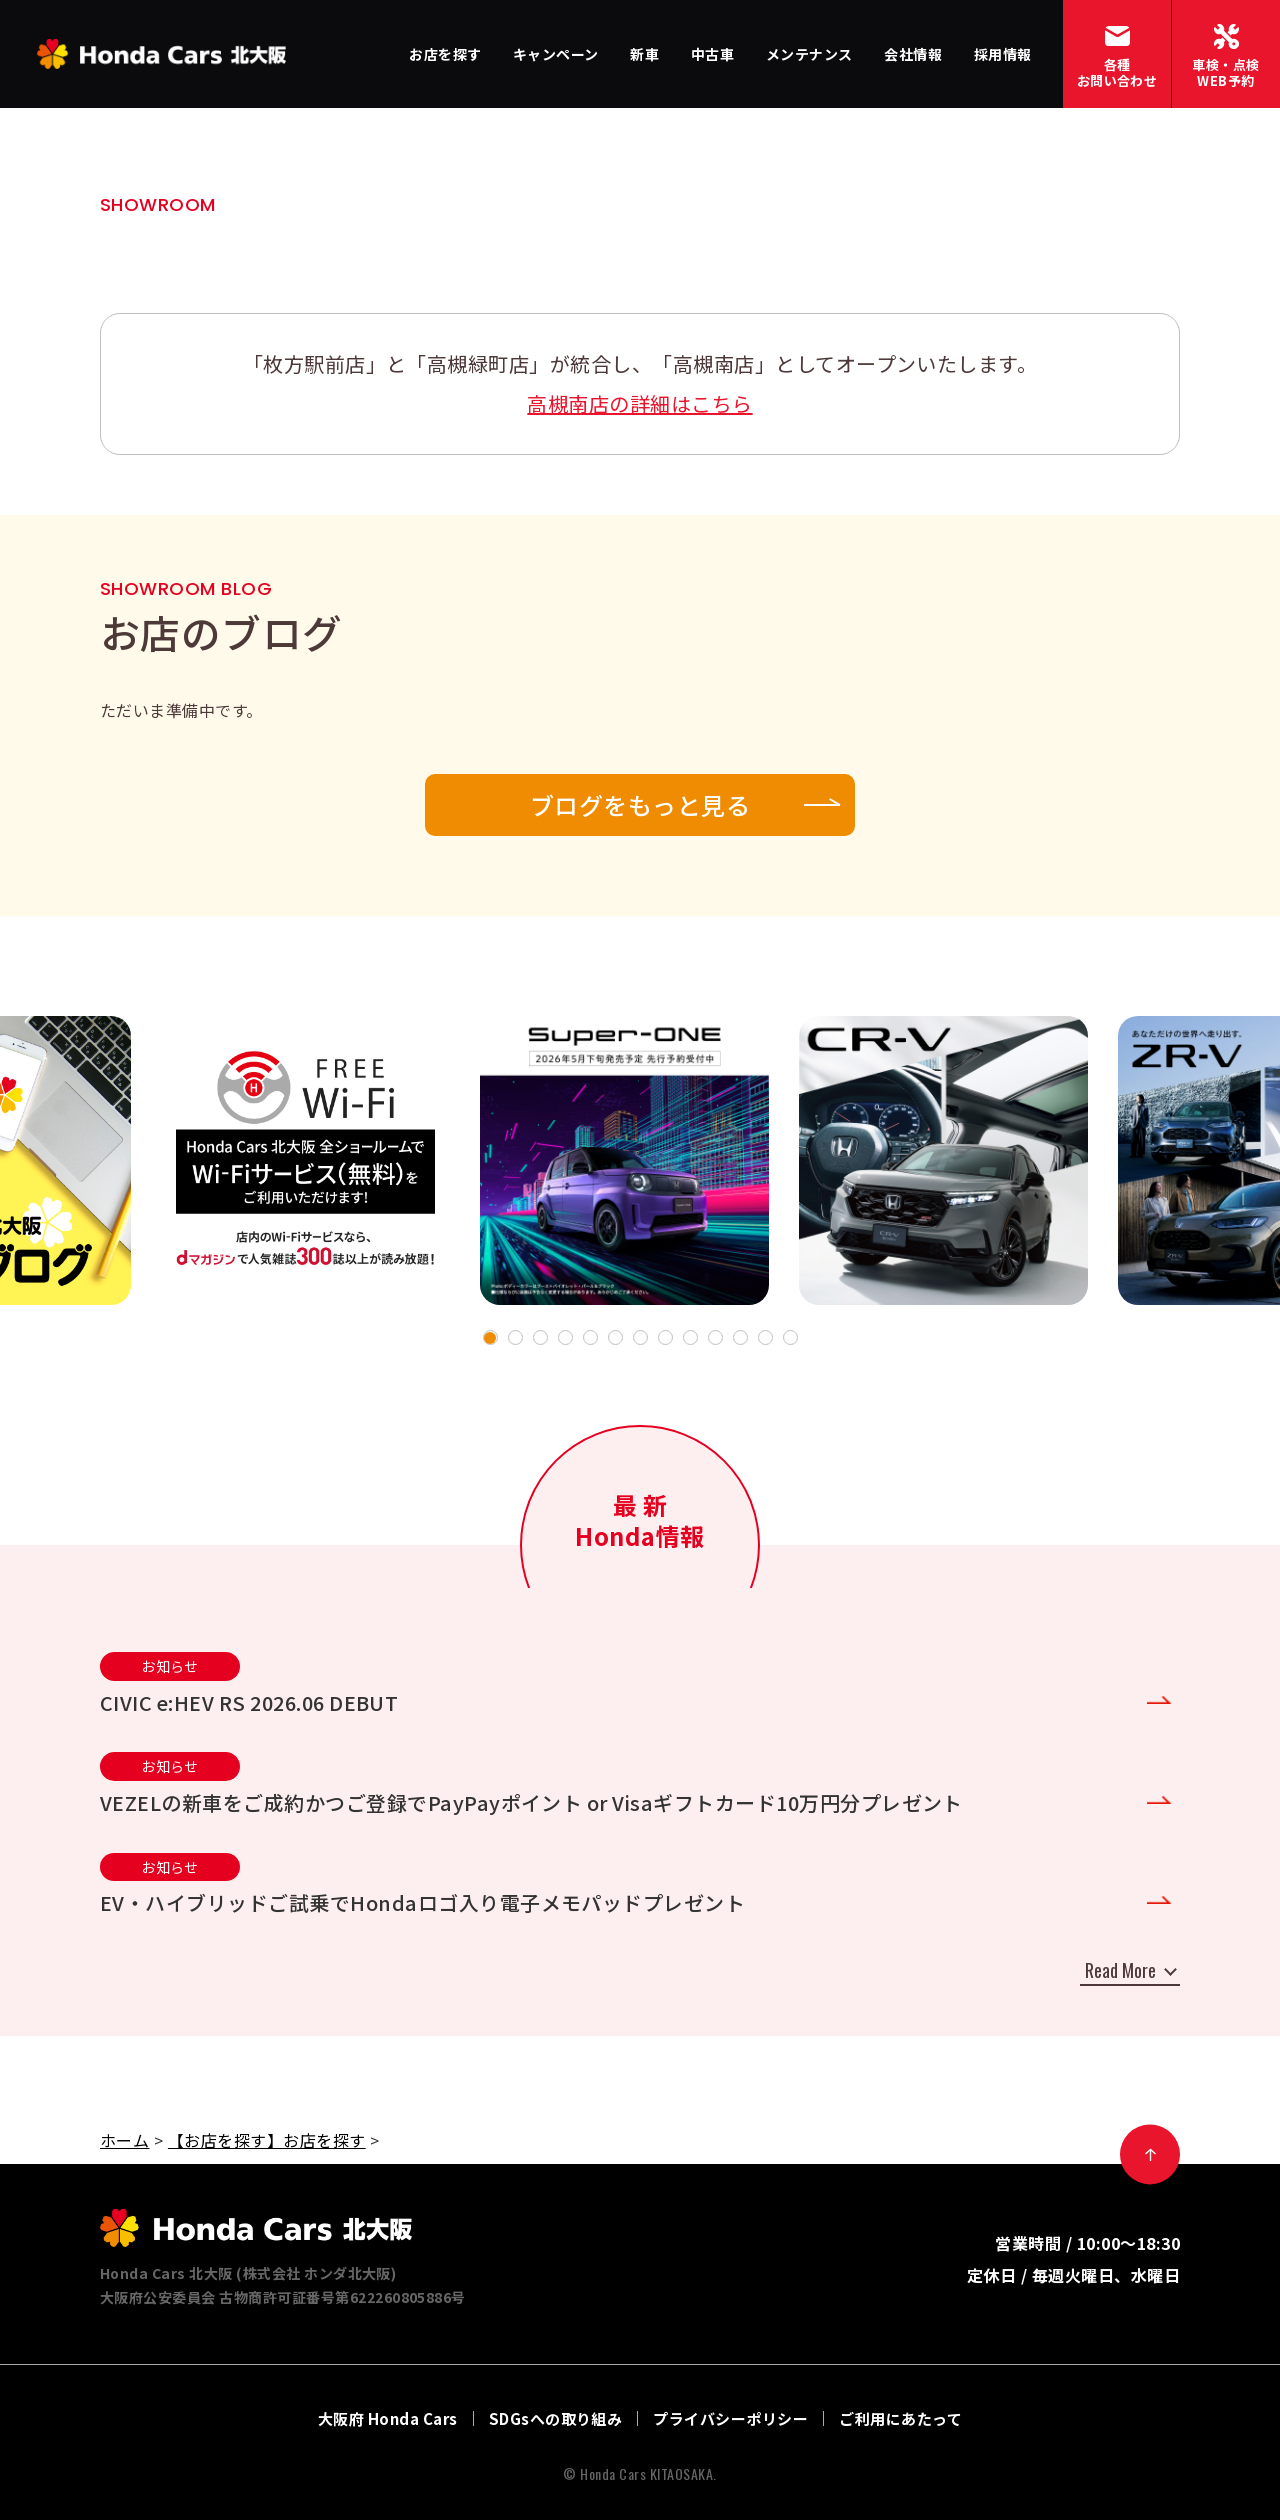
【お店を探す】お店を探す (267, 2140)
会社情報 (913, 54)
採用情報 (1003, 54)
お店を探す (445, 54)
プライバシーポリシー (730, 2418)
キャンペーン (556, 54)
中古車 (712, 54)
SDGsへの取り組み (556, 2418)
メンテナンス (809, 54)
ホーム (124, 2140)
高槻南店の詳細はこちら (639, 403)
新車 (644, 54)
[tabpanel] (624, 1160)
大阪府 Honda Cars (388, 2418)
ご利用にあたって (900, 2418)
